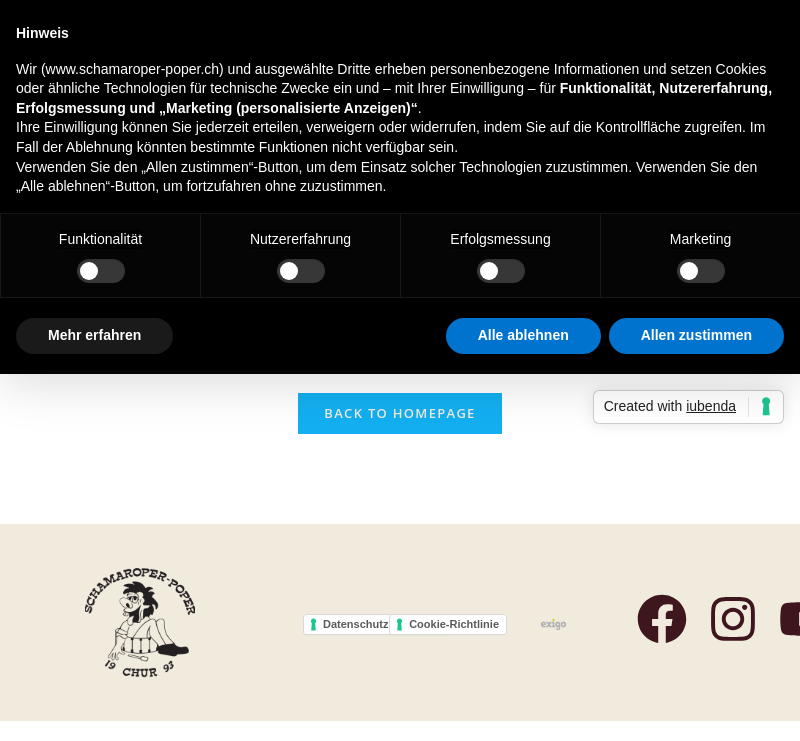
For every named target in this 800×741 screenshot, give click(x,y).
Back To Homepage (399, 413)
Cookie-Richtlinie (454, 624)
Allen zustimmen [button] (696, 335)
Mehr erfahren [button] (94, 335)
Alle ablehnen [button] (523, 335)
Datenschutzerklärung (381, 624)
